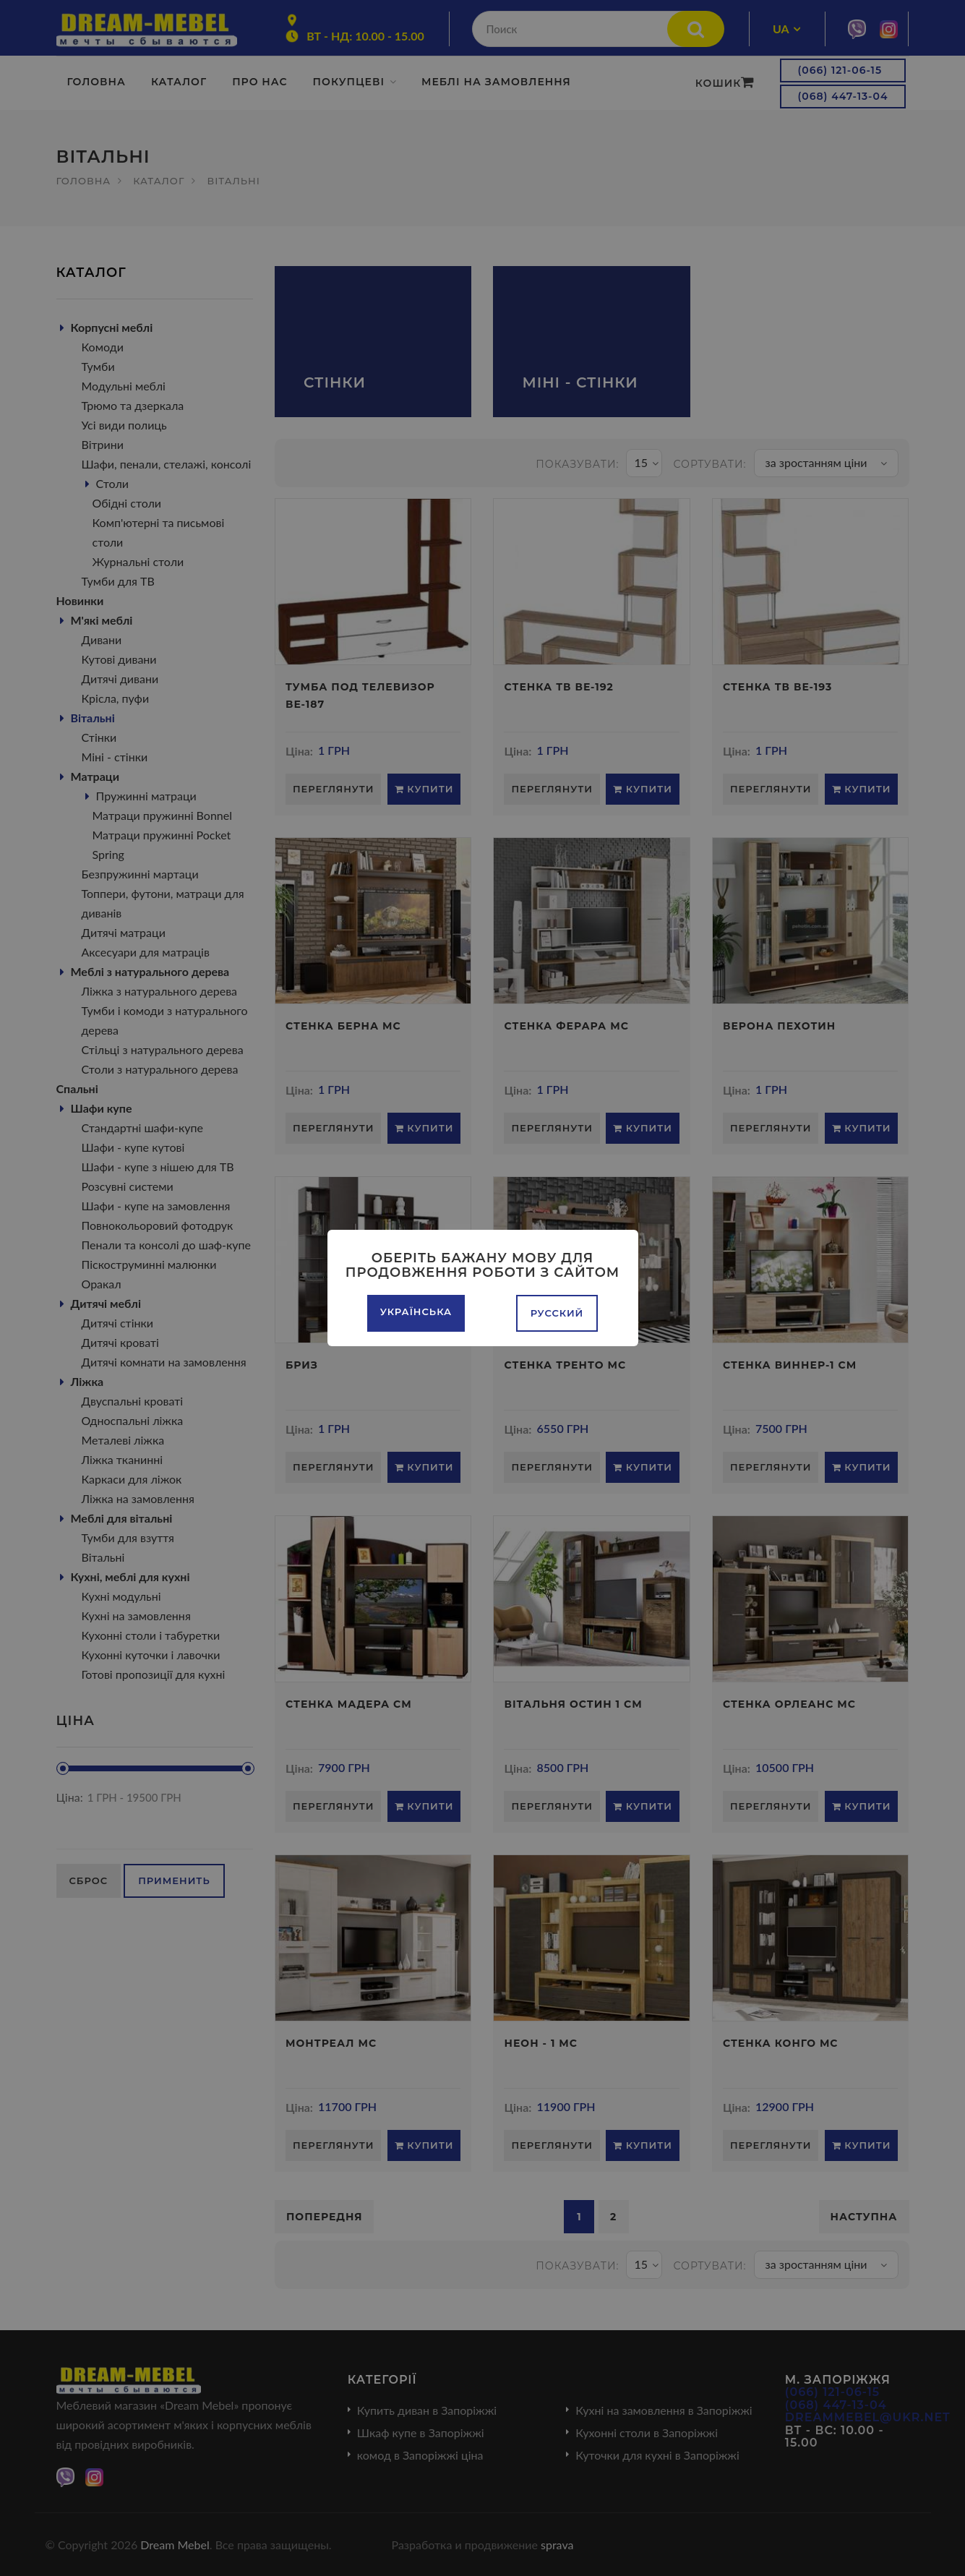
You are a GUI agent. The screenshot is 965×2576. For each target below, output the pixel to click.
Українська (416, 1311)
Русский (557, 1313)
